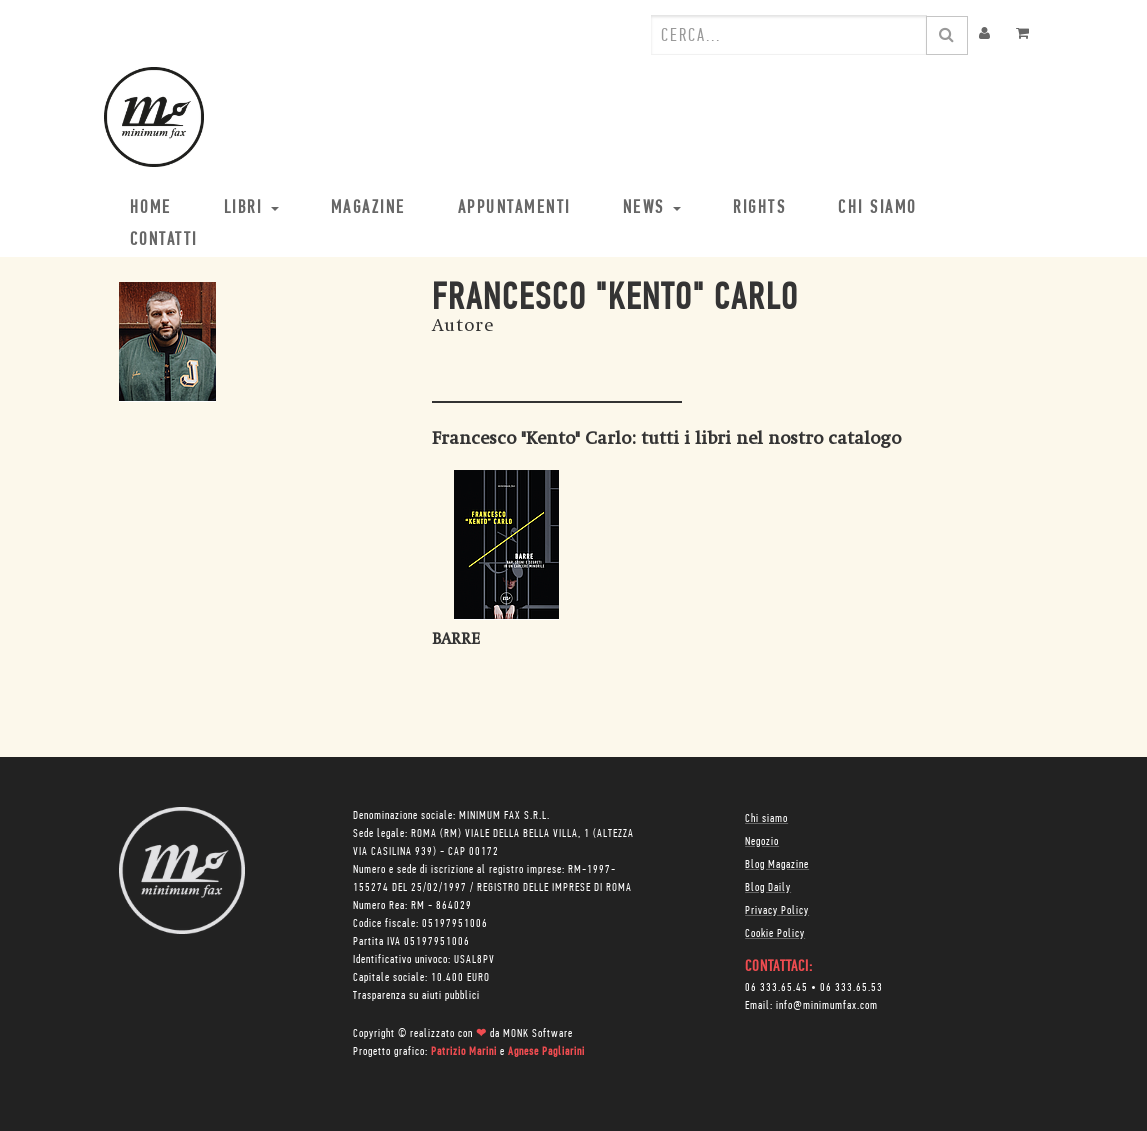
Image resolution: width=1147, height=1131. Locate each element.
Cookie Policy (775, 934)
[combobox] (789, 35)
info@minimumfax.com (827, 1006)
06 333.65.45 (776, 988)
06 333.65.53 (851, 988)
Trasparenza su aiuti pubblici (416, 996)
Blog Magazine (777, 865)
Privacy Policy (777, 911)
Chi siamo (766, 819)
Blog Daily (768, 888)
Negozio (762, 842)
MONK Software (538, 1034)
